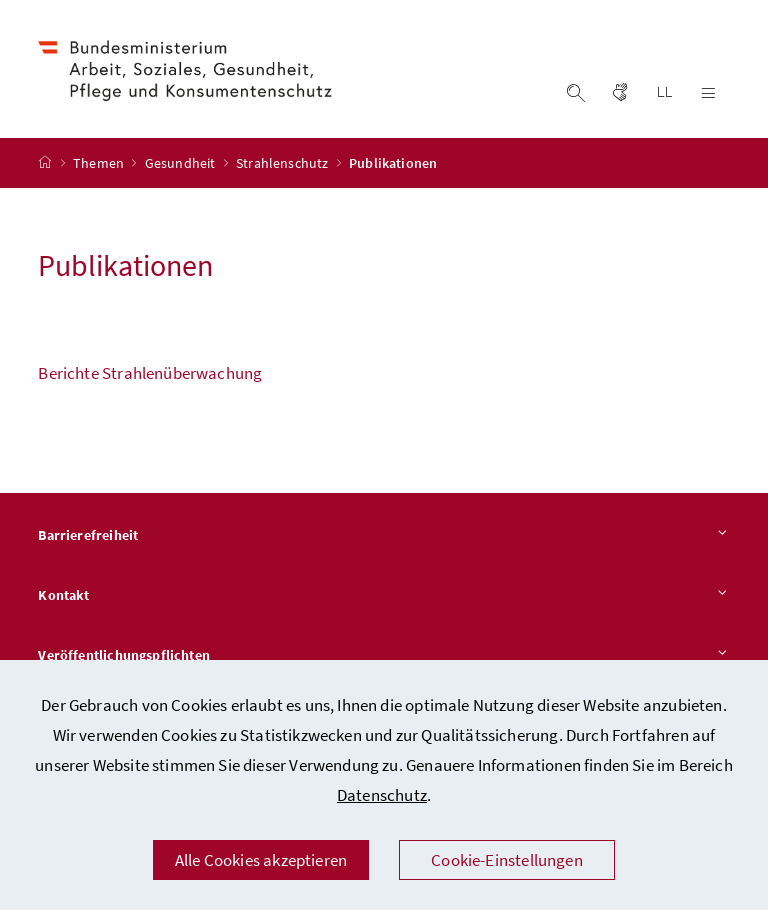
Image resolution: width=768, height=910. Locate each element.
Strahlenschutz (284, 163)
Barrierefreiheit (383, 536)
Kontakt (383, 596)
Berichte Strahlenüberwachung (150, 373)
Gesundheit (182, 163)
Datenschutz (382, 795)
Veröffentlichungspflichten (383, 656)
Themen (100, 163)
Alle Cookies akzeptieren (261, 860)
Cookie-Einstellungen (507, 860)
